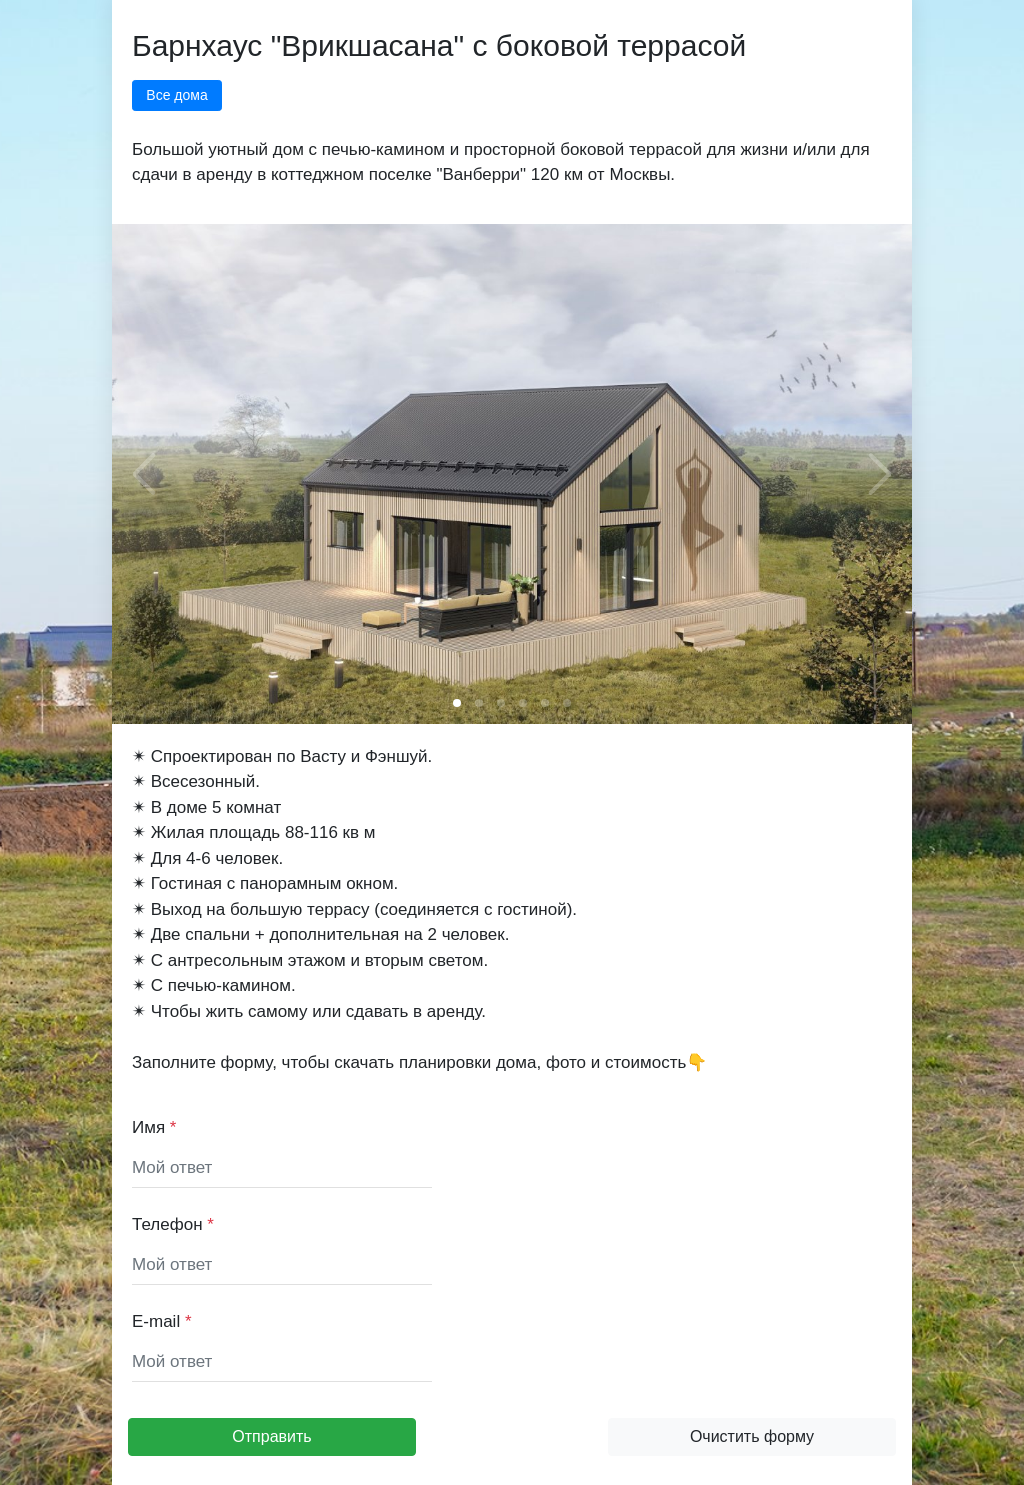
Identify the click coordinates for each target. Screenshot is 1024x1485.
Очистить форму (752, 1436)
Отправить (271, 1436)
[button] (457, 703)
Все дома (176, 95)
